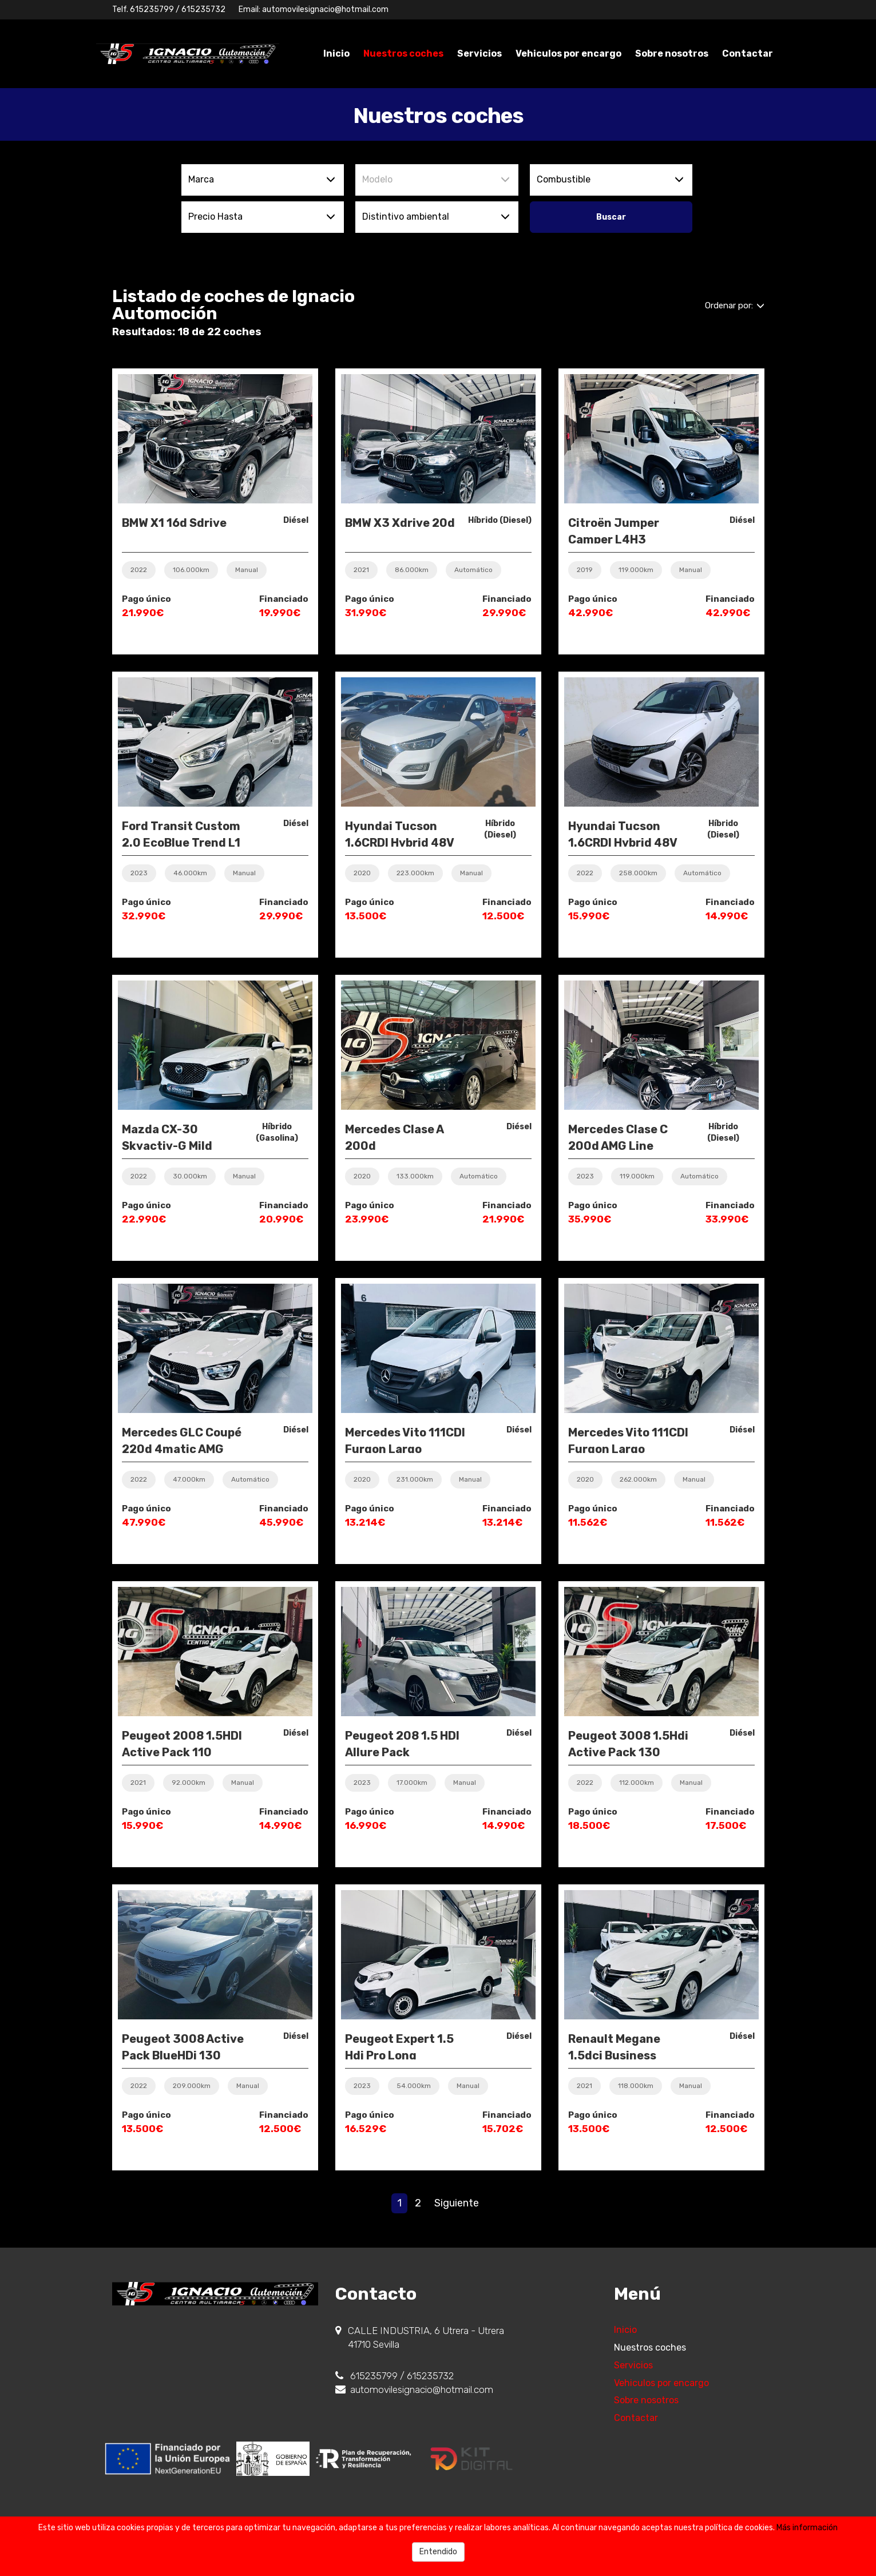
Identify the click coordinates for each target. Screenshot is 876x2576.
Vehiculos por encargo (568, 53)
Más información (807, 2528)
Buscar (611, 217)
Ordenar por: (734, 305)
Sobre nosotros (671, 53)
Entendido (438, 2552)
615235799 (152, 9)
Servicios (479, 53)
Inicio (336, 53)
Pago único (146, 599)
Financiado (283, 599)
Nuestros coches (403, 53)
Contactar (747, 53)
